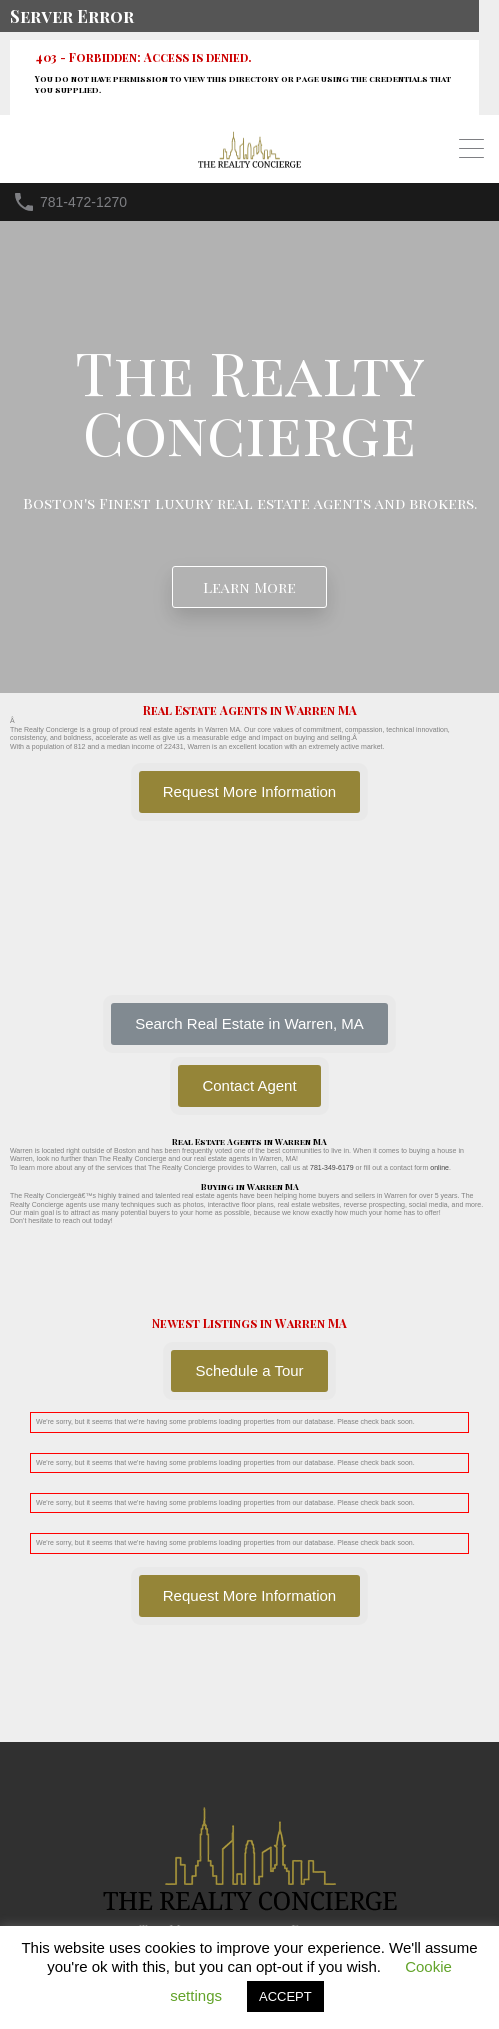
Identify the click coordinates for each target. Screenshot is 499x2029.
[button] (249, 1024)
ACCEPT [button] (285, 1996)
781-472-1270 (83, 202)
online (439, 1167)
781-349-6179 (332, 1167)
